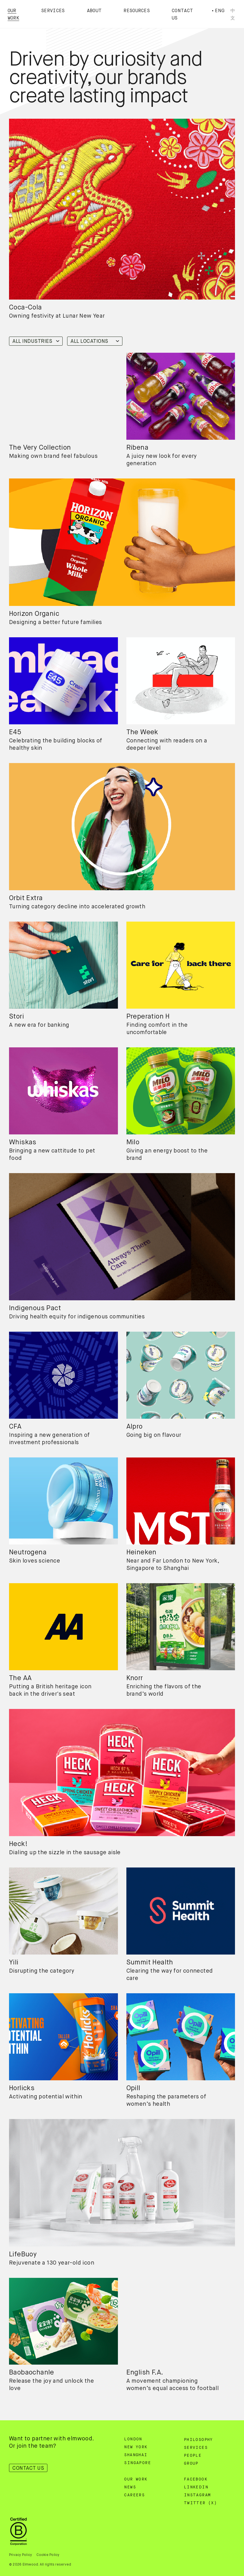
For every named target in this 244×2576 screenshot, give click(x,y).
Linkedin (196, 2487)
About (94, 11)
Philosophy (198, 2440)
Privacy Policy (20, 2555)
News (130, 2487)
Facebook (195, 2479)
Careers (134, 2495)
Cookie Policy (47, 2555)
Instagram (197, 2495)
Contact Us (28, 2468)
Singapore (137, 2463)
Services (53, 11)
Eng (220, 10)
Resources (137, 11)
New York (135, 2447)
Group (191, 2463)
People (192, 2456)
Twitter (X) (200, 2503)
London (133, 2439)
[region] (63, 396)
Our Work (135, 2479)
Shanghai (135, 2455)
